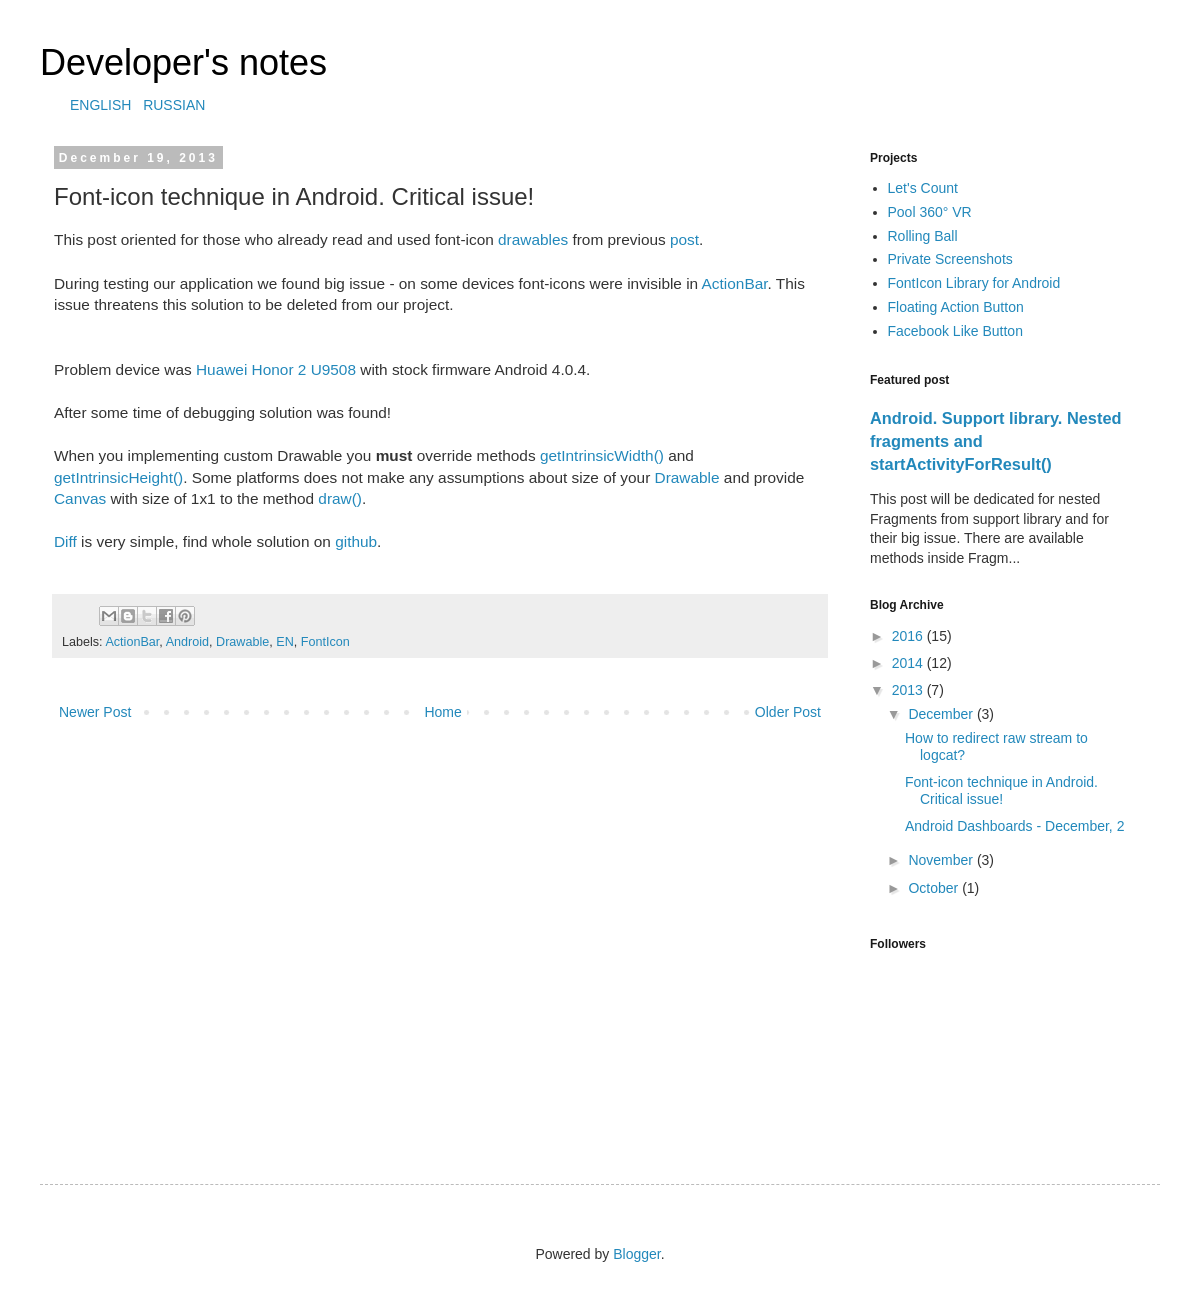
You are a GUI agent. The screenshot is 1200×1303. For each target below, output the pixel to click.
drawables (533, 239)
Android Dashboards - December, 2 (1014, 826)
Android (187, 642)
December (942, 714)
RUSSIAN (174, 105)
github (356, 541)
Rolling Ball (923, 236)
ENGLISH (100, 105)
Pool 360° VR (930, 212)
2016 (909, 636)
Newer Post (95, 712)
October (935, 888)
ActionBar (735, 283)
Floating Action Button (956, 307)
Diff (65, 541)
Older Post (788, 712)
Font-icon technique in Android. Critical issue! (1001, 790)
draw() (340, 498)
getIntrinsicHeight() (118, 477)
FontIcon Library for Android (974, 283)
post (684, 239)
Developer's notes (183, 62)
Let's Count (923, 188)
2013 (909, 690)
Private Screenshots (950, 259)
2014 (909, 663)
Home (442, 712)
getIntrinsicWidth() (602, 455)
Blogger (636, 1254)
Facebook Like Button (955, 331)
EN (285, 642)
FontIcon (325, 642)
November (942, 860)
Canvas (80, 498)
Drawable (687, 477)
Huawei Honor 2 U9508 (276, 369)
